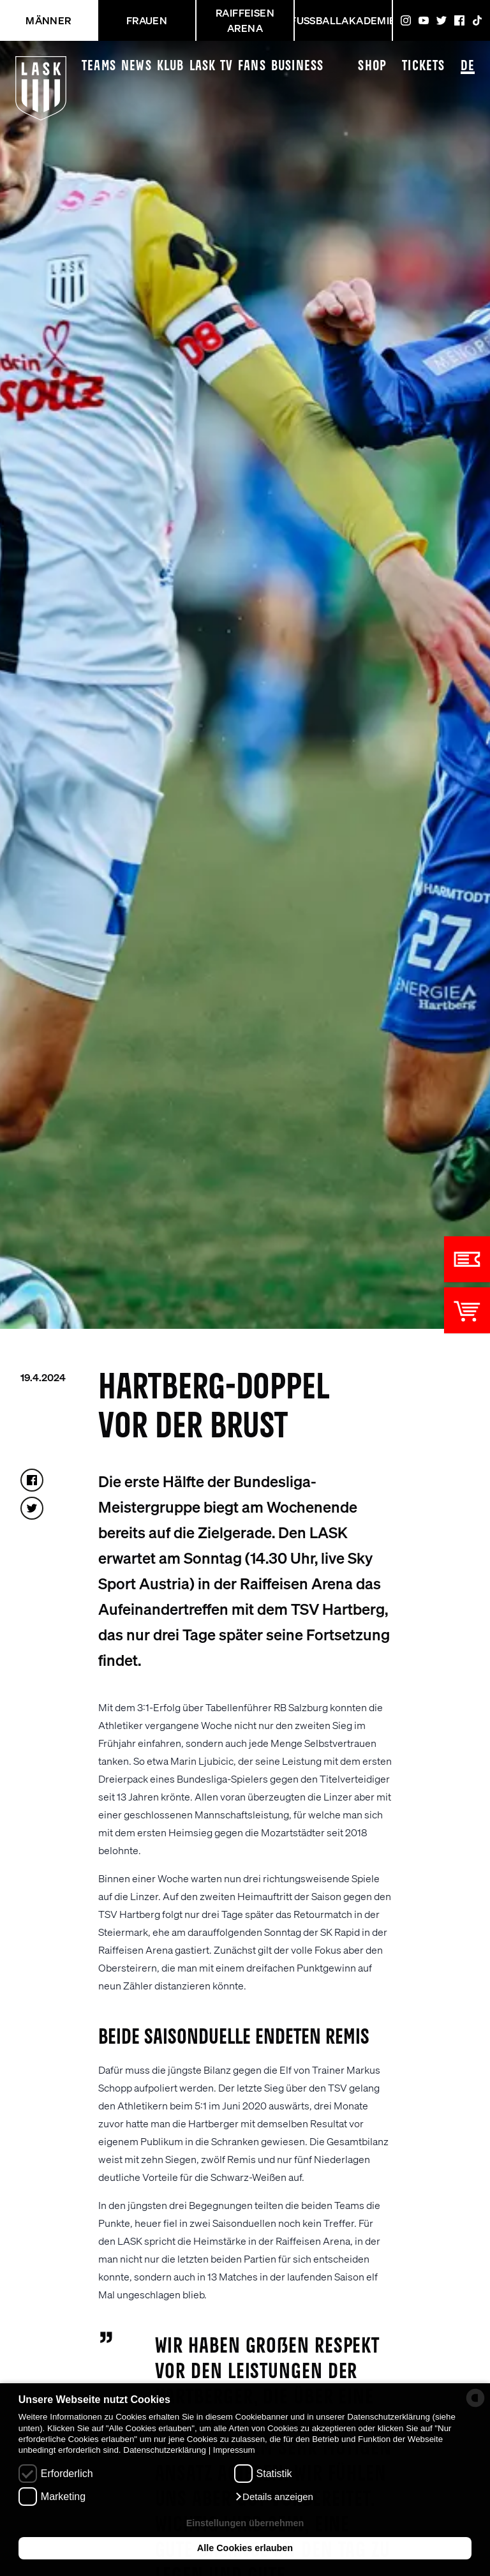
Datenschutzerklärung (164, 2450)
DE (468, 67)
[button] (273, 2497)
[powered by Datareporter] (475, 2398)
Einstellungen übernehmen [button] (245, 2523)
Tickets (423, 66)
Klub (170, 66)
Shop (372, 66)
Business (297, 66)
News (136, 66)
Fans (252, 66)
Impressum (234, 2450)
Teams (99, 66)
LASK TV (211, 66)
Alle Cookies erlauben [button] (245, 2548)
